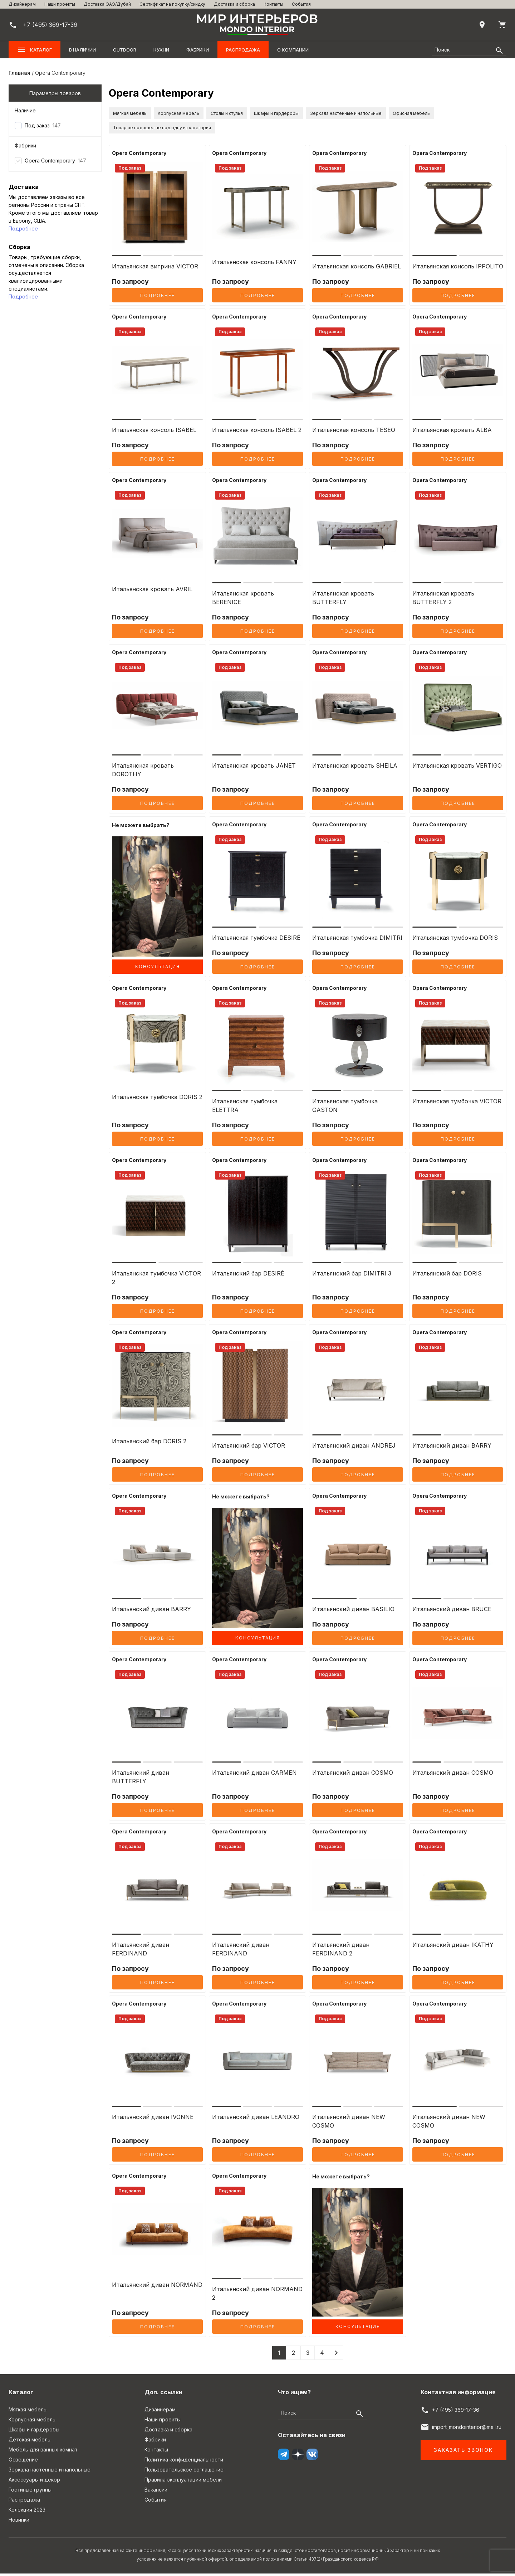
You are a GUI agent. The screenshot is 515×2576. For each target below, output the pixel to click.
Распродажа (243, 50)
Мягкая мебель (136, 114)
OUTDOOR (124, 50)
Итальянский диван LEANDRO (255, 2119)
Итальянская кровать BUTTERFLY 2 (443, 600)
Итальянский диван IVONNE (152, 2119)
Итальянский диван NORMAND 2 (257, 2296)
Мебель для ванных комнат (43, 2452)
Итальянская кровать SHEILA (354, 768)
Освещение (23, 2462)
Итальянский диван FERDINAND (140, 1951)
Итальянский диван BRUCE (451, 1611)
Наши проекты (59, 4)
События (301, 4)
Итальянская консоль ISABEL (154, 432)
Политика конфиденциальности (183, 2462)
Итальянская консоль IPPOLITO (457, 268)
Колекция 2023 (27, 2512)
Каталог (34, 49)
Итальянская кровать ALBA (452, 432)
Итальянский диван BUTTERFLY (140, 1779)
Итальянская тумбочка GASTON (345, 1108)
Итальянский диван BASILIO (353, 1611)
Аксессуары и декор (34, 2482)
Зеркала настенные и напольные (412, 114)
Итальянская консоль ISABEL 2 (256, 432)
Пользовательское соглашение (184, 2472)
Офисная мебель (138, 130)
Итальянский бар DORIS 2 (149, 1443)
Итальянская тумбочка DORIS (455, 940)
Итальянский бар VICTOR (248, 1448)
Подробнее (23, 228)
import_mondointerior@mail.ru (466, 2429)
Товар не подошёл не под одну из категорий (236, 130)
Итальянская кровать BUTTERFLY (343, 600)
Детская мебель (29, 2442)
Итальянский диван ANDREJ (354, 1448)
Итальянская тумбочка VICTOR (456, 1103)
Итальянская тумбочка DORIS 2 (157, 1099)
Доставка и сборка (234, 4)
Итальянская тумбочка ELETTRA (245, 1108)
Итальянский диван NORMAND (157, 2287)
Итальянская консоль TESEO (353, 432)
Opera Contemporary (50, 160)
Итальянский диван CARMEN (254, 1775)
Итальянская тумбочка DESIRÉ (256, 940)
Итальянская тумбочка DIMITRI (357, 940)
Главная (19, 73)
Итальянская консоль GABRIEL (356, 268)
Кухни (161, 50)
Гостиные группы (30, 2492)
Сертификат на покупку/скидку (172, 4)
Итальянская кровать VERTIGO (457, 768)
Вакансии (155, 2492)
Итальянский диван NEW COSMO (348, 2124)
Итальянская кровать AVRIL (152, 591)
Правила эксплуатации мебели (183, 2482)
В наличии (82, 50)
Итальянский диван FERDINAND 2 (340, 1951)
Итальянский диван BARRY (451, 1448)
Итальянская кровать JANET (254, 768)
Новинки (19, 2522)
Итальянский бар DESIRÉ (248, 1275)
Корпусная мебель (198, 114)
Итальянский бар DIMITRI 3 (351, 1275)
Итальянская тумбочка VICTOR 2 (156, 1280)
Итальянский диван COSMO (352, 1775)
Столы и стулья (261, 114)
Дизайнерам (22, 4)
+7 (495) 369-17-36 (455, 2412)
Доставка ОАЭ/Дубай (107, 4)
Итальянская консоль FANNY (254, 264)
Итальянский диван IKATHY (453, 1947)
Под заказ (37, 125)
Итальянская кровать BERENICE (243, 600)
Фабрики (197, 50)
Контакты (273, 4)
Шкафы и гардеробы (326, 114)
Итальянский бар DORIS (447, 1275)
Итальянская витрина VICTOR (155, 268)
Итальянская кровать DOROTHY (143, 772)
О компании (293, 50)
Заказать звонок (463, 2452)
